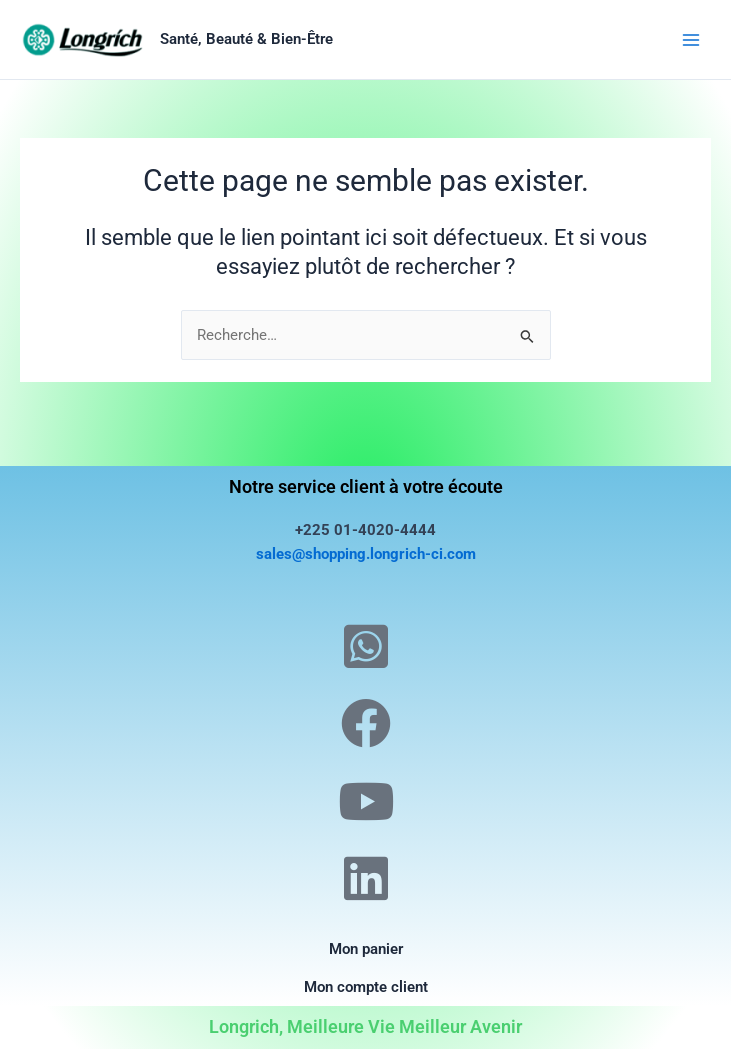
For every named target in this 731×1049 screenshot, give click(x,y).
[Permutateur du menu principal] (691, 39)
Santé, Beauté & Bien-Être (246, 39)
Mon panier (366, 949)
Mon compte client (366, 987)
